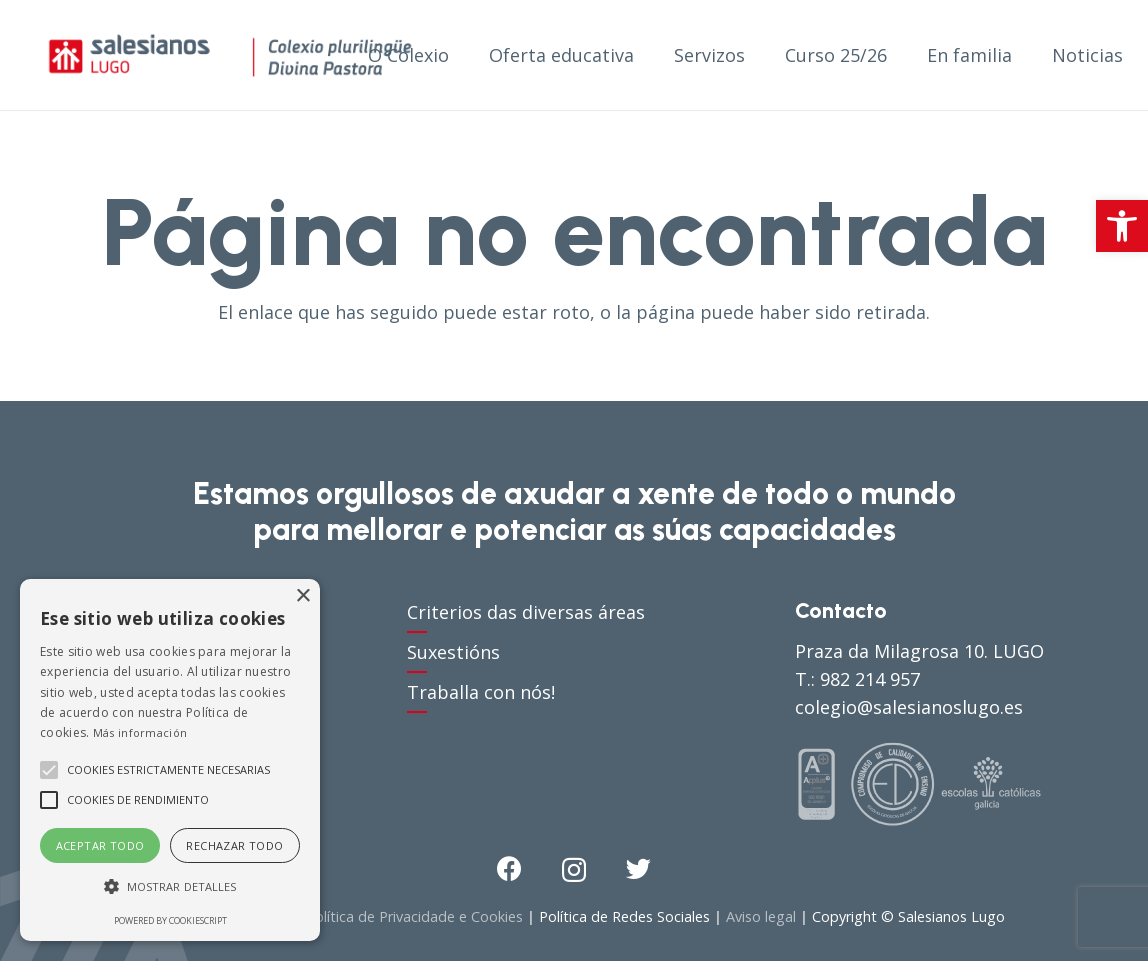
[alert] (170, 760)
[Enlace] (230, 55)
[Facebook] (509, 868)
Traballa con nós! (481, 692)
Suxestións (453, 652)
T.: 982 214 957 (857, 679)
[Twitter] (638, 868)
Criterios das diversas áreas (526, 612)
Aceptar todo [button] (100, 845)
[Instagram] (574, 870)
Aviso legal (761, 916)
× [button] (302, 596)
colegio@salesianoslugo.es (909, 707)
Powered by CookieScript (170, 920)
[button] (1122, 226)
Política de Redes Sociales (624, 916)
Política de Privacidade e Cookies (414, 916)
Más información (140, 732)
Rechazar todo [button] (234, 845)
